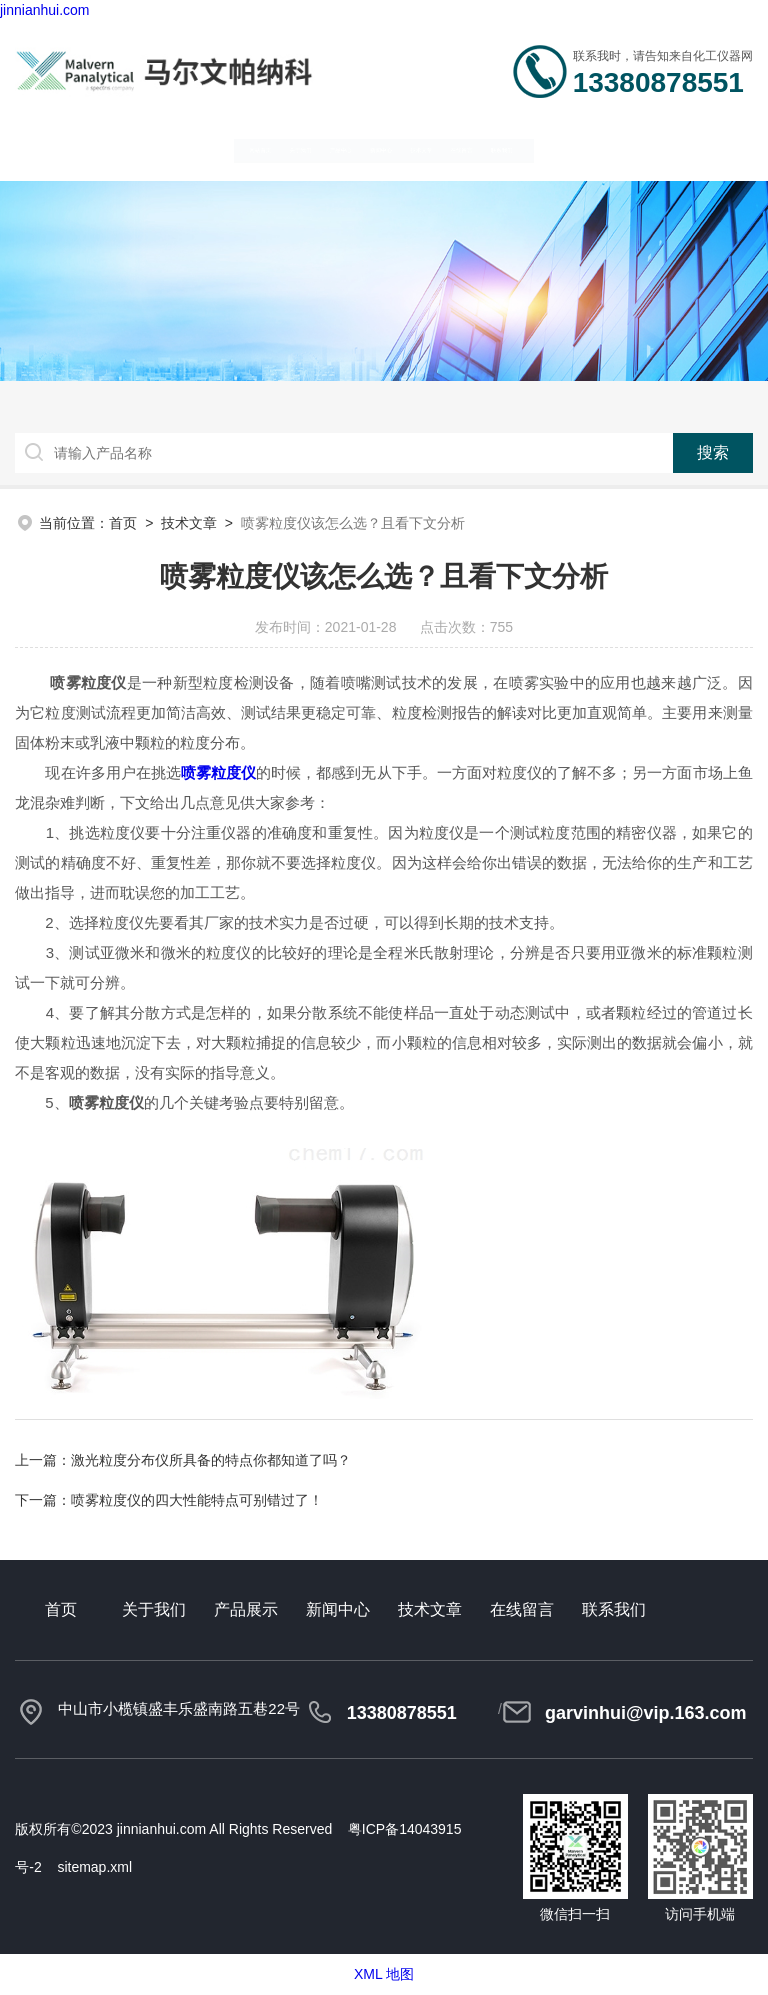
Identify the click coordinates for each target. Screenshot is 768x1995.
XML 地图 (384, 1974)
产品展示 (246, 1609)
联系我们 (686, 149)
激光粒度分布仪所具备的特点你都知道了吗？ (211, 1460)
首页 (123, 523)
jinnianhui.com (45, 10)
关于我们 (170, 149)
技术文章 (480, 149)
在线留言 (583, 149)
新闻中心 (377, 149)
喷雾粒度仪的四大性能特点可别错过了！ (197, 1500)
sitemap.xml (94, 1867)
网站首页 (67, 149)
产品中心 (273, 149)
